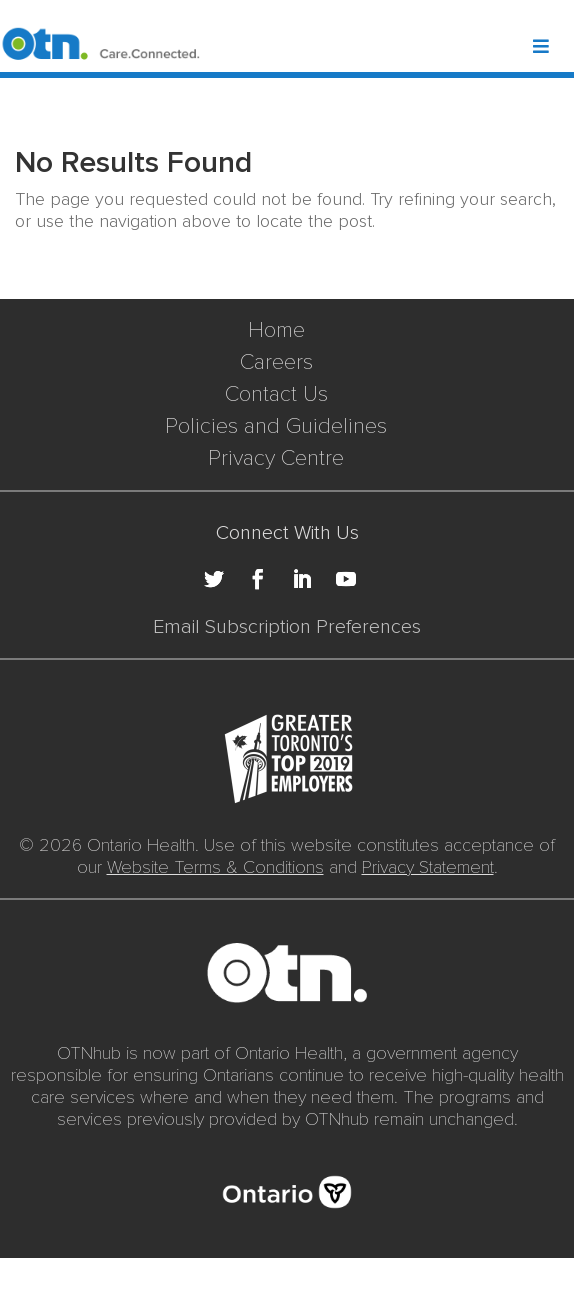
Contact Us (276, 394)
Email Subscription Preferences (287, 627)
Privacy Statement (428, 867)
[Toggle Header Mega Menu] (552, 48)
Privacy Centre (276, 458)
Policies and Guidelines (276, 426)
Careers (276, 362)
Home (276, 330)
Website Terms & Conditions (215, 867)
